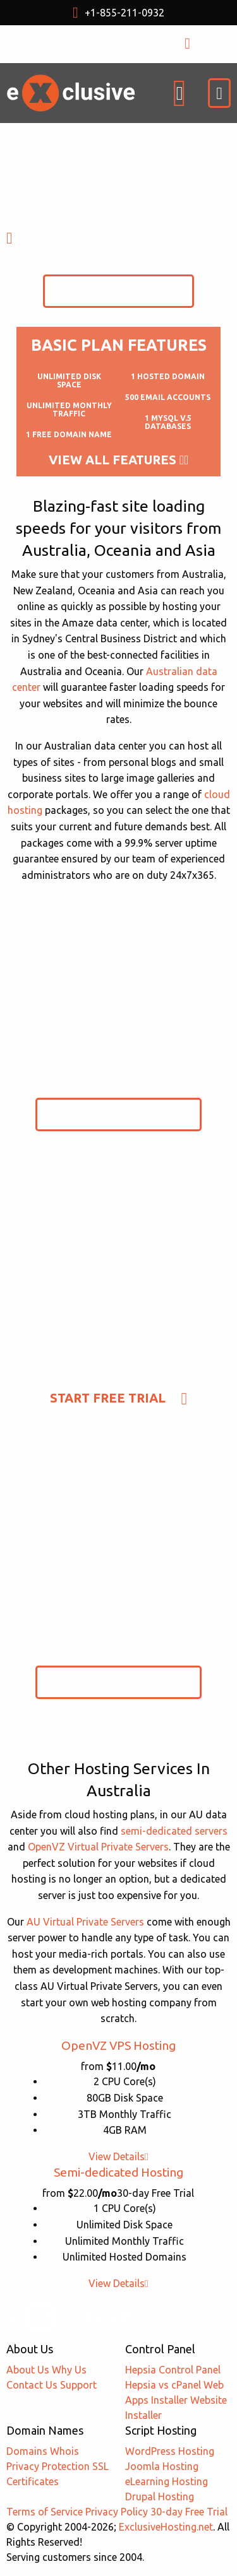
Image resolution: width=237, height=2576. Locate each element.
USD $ (85, 44)
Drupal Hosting (159, 2496)
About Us (27, 2369)
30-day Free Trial (189, 2511)
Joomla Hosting (161, 2466)
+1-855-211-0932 (118, 12)
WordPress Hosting (169, 2451)
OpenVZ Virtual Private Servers (98, 1846)
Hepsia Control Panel (173, 2369)
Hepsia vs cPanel (163, 2385)
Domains (26, 2451)
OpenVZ (118, 2045)
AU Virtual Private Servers (85, 1921)
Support (78, 2385)
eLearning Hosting (166, 2481)
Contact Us (32, 2385)
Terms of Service (44, 2511)
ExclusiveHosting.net (166, 2526)
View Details (118, 2156)
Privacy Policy (116, 2511)
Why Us (69, 2369)
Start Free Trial (119, 290)
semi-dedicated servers (174, 1831)
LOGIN (200, 43)
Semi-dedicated (118, 2172)
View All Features (119, 460)
